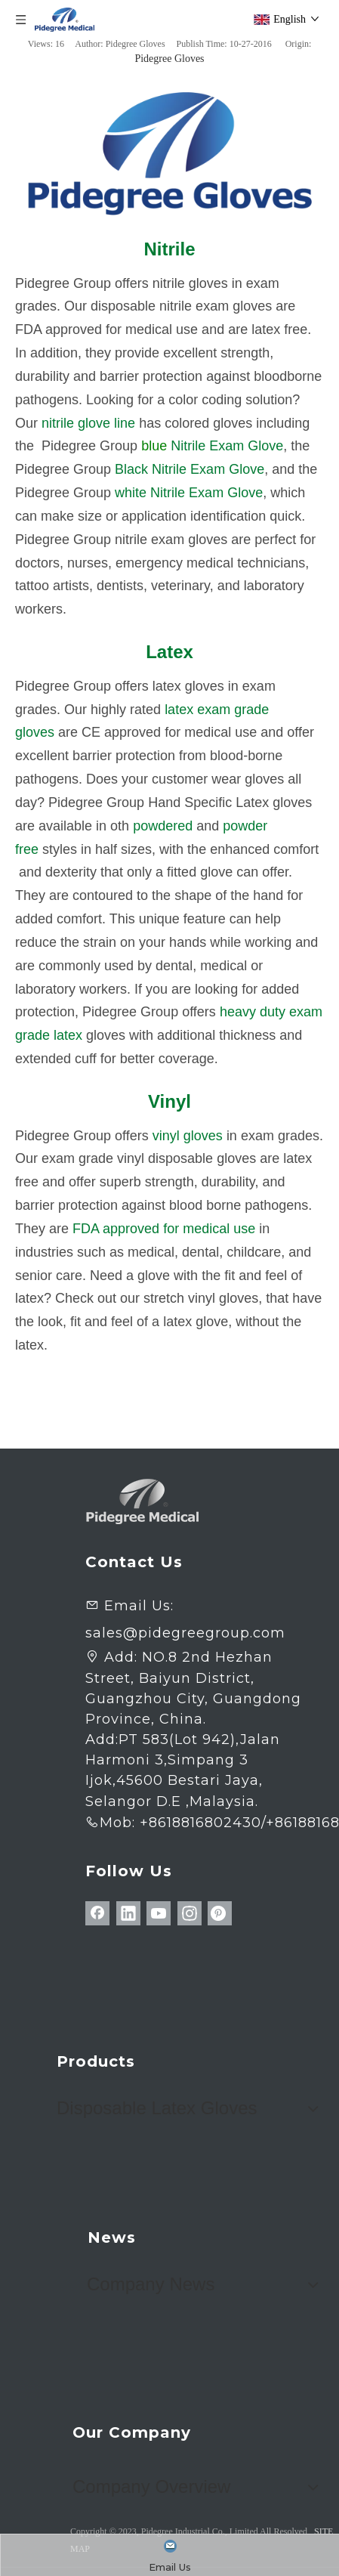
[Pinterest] (220, 1913)
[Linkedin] (128, 1913)
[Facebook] (97, 1913)
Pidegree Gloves (169, 58)
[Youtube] (158, 1913)
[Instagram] (189, 1913)
